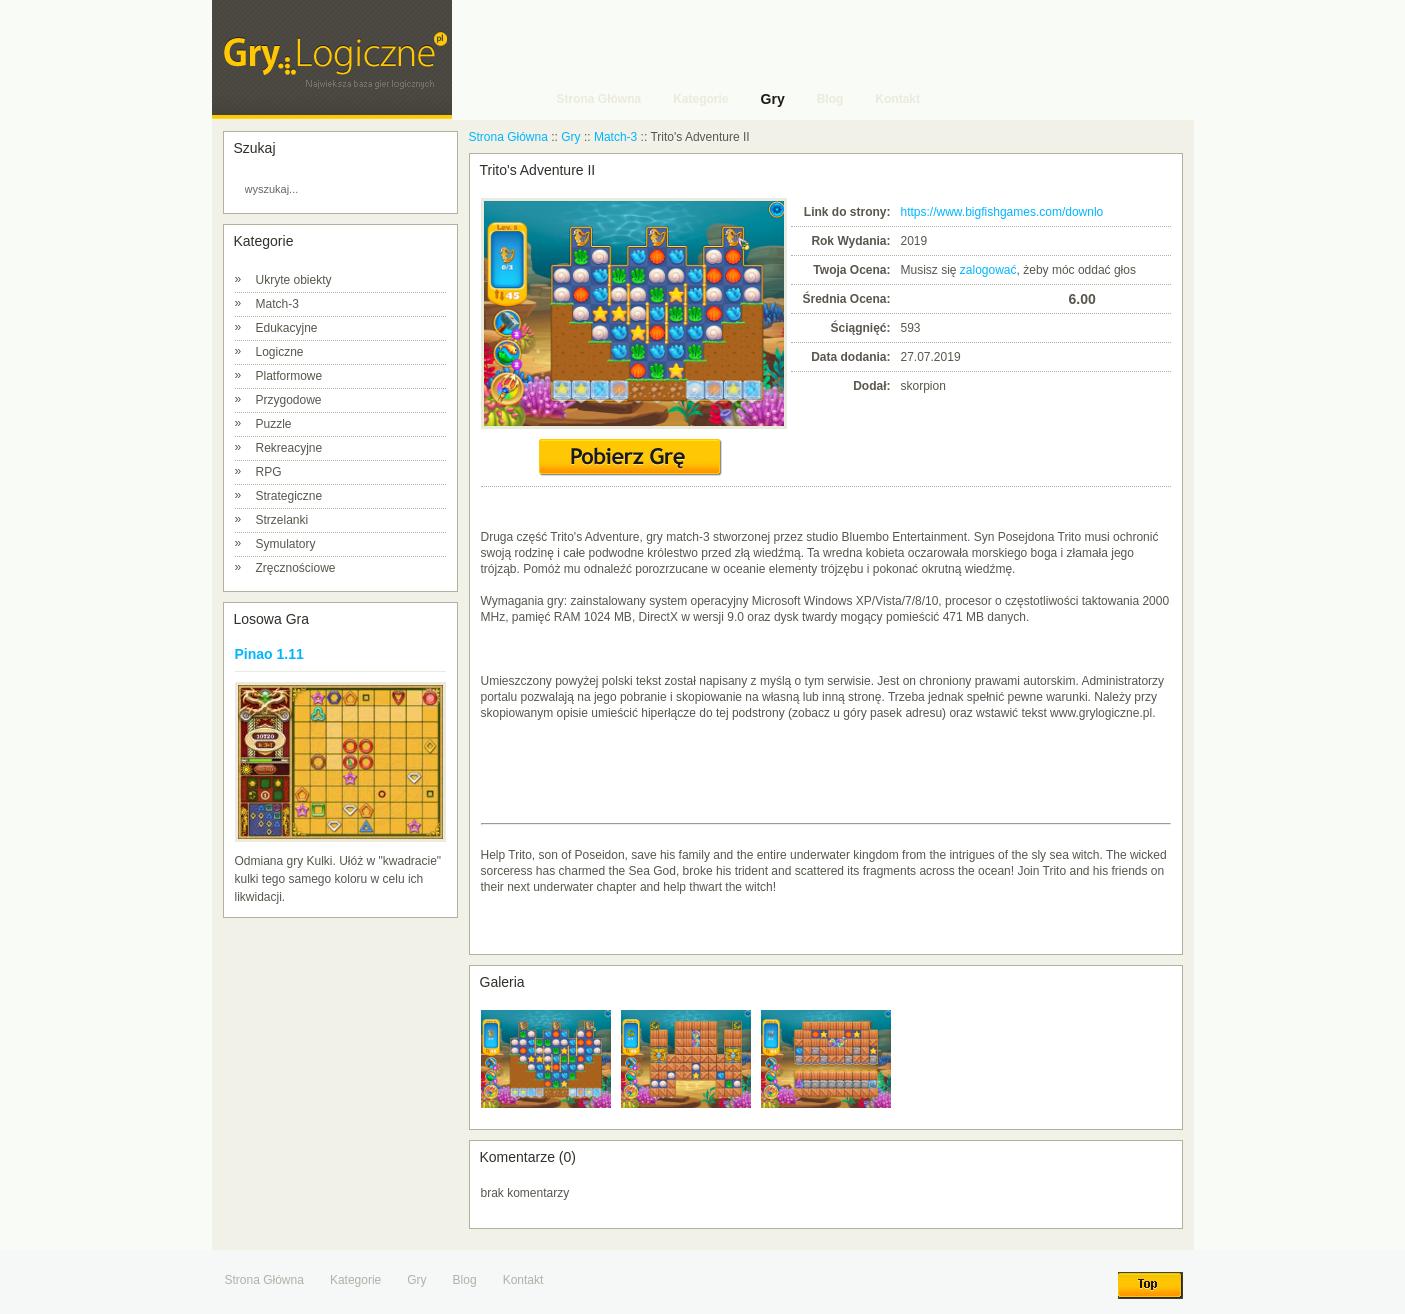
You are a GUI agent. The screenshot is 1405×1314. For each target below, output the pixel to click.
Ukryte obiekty (294, 280)
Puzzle (274, 424)
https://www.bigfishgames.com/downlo (1002, 212)
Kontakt (523, 1280)
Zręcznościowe (296, 568)
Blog (465, 1280)
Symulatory (286, 544)
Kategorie (355, 1280)
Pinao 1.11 (269, 654)
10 (1053, 298)
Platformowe (289, 376)
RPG (269, 472)
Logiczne (280, 352)
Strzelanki (282, 520)
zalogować (988, 270)
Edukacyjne (287, 328)
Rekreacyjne (289, 448)
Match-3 (277, 304)
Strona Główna (508, 137)
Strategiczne (289, 496)
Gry (570, 137)
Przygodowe (289, 400)
